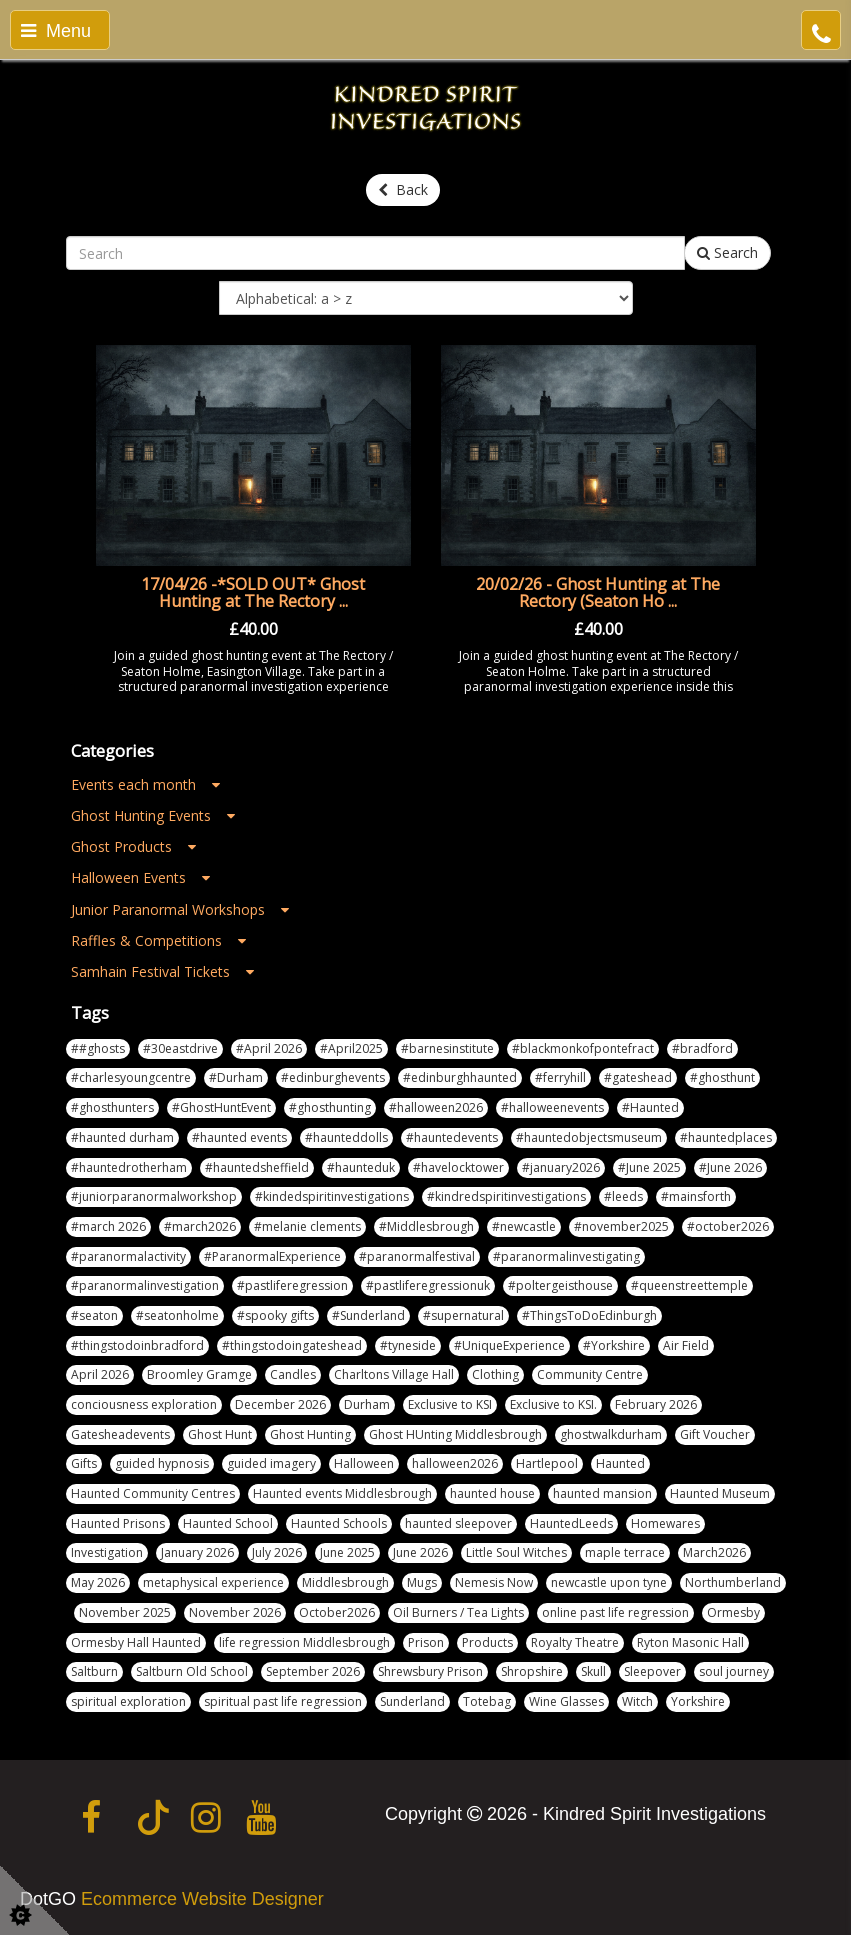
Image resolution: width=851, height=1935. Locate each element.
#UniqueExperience (509, 1345)
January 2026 (197, 1552)
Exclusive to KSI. (553, 1404)
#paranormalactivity (128, 1256)
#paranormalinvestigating (566, 1256)
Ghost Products (133, 846)
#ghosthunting (330, 1107)
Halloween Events (140, 877)
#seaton (94, 1315)
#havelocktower (458, 1167)
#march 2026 (108, 1226)
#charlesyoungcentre (131, 1077)
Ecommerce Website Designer (202, 1899)
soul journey (734, 1671)
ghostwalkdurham (611, 1434)
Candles (293, 1374)
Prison (426, 1642)
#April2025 (351, 1048)
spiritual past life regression (283, 1701)
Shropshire (532, 1671)
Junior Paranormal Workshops (180, 909)
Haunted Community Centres (153, 1493)
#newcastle (524, 1226)
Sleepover (652, 1671)
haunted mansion (602, 1493)
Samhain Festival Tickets (162, 971)
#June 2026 (730, 1167)
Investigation (107, 1552)
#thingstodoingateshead (292, 1345)
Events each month (145, 784)
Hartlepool (547, 1463)
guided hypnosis (162, 1463)
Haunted (620, 1463)
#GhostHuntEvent (221, 1107)
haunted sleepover (458, 1523)
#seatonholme (177, 1315)
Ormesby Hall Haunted (136, 1642)
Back (403, 189)
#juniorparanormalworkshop (154, 1196)
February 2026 (656, 1404)
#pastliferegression (292, 1285)
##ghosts (98, 1048)
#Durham (236, 1077)
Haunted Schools (339, 1523)
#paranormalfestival (417, 1256)
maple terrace (625, 1552)
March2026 (714, 1552)
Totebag (487, 1701)
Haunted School (228, 1523)
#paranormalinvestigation (145, 1285)
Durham (367, 1404)
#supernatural (463, 1315)
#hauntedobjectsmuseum (589, 1137)
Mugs (422, 1582)
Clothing (495, 1374)
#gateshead (638, 1077)
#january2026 (561, 1167)
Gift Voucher (715, 1434)
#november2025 (621, 1226)
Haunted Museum (720, 1493)
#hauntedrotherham (129, 1167)
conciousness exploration (144, 1404)
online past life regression (615, 1612)
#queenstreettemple (689, 1285)
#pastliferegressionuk (428, 1285)
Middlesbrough (345, 1582)
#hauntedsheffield (257, 1167)
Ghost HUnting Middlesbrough (455, 1434)
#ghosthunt (722, 1077)
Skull (593, 1671)
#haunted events (239, 1137)
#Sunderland (368, 1315)
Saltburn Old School (192, 1671)
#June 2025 (649, 1167)
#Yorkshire (614, 1345)
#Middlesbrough (426, 1226)
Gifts (84, 1463)
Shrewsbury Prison (430, 1671)
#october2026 (728, 1226)
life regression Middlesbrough (304, 1642)
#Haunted (650, 1107)
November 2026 (235, 1612)
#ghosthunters (112, 1107)
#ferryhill (560, 1077)
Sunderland (412, 1701)
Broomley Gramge (199, 1374)
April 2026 (100, 1374)
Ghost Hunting (310, 1434)
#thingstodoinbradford (137, 1345)
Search (727, 252)
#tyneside (408, 1345)
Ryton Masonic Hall (690, 1642)
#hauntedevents (452, 1137)
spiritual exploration (128, 1701)
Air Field (686, 1345)
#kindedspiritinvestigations (332, 1196)
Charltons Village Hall (394, 1374)
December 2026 (280, 1404)
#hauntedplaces (726, 1137)
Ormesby (733, 1612)
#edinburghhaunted (460, 1077)
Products (487, 1642)
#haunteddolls (346, 1137)
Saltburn (94, 1671)
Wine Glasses (566, 1701)
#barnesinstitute (447, 1048)
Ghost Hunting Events (153, 815)
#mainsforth (696, 1196)
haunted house (492, 1493)
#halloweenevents (552, 1107)
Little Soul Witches (516, 1552)
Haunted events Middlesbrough (342, 1493)
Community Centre (590, 1374)
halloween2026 (455, 1463)
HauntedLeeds (571, 1523)
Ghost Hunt (220, 1434)
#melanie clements (307, 1226)
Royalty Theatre (575, 1642)
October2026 (337, 1612)
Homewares (665, 1523)
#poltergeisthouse (560, 1285)
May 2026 (98, 1582)
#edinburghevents (333, 1077)
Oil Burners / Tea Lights (458, 1612)
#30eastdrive (180, 1048)
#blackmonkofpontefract (583, 1048)
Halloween (364, 1463)
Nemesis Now (494, 1582)
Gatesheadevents (120, 1434)
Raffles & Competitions (158, 940)
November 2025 (125, 1612)
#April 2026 (269, 1048)
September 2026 (313, 1671)
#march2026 (200, 1226)
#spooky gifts (275, 1315)
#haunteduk (361, 1167)
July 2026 (277, 1552)
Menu (56, 31)
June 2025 (347, 1552)
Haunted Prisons (118, 1523)
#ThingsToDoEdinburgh (589, 1315)
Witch (637, 1701)
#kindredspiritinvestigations (506, 1196)
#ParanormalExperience (272, 1256)
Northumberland (733, 1582)
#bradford (702, 1048)
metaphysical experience (213, 1582)
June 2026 (420, 1552)
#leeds (623, 1196)
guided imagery (271, 1463)
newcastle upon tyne (609, 1582)
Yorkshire (698, 1701)
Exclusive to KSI (450, 1404)
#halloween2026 (436, 1107)
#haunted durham (122, 1137)
